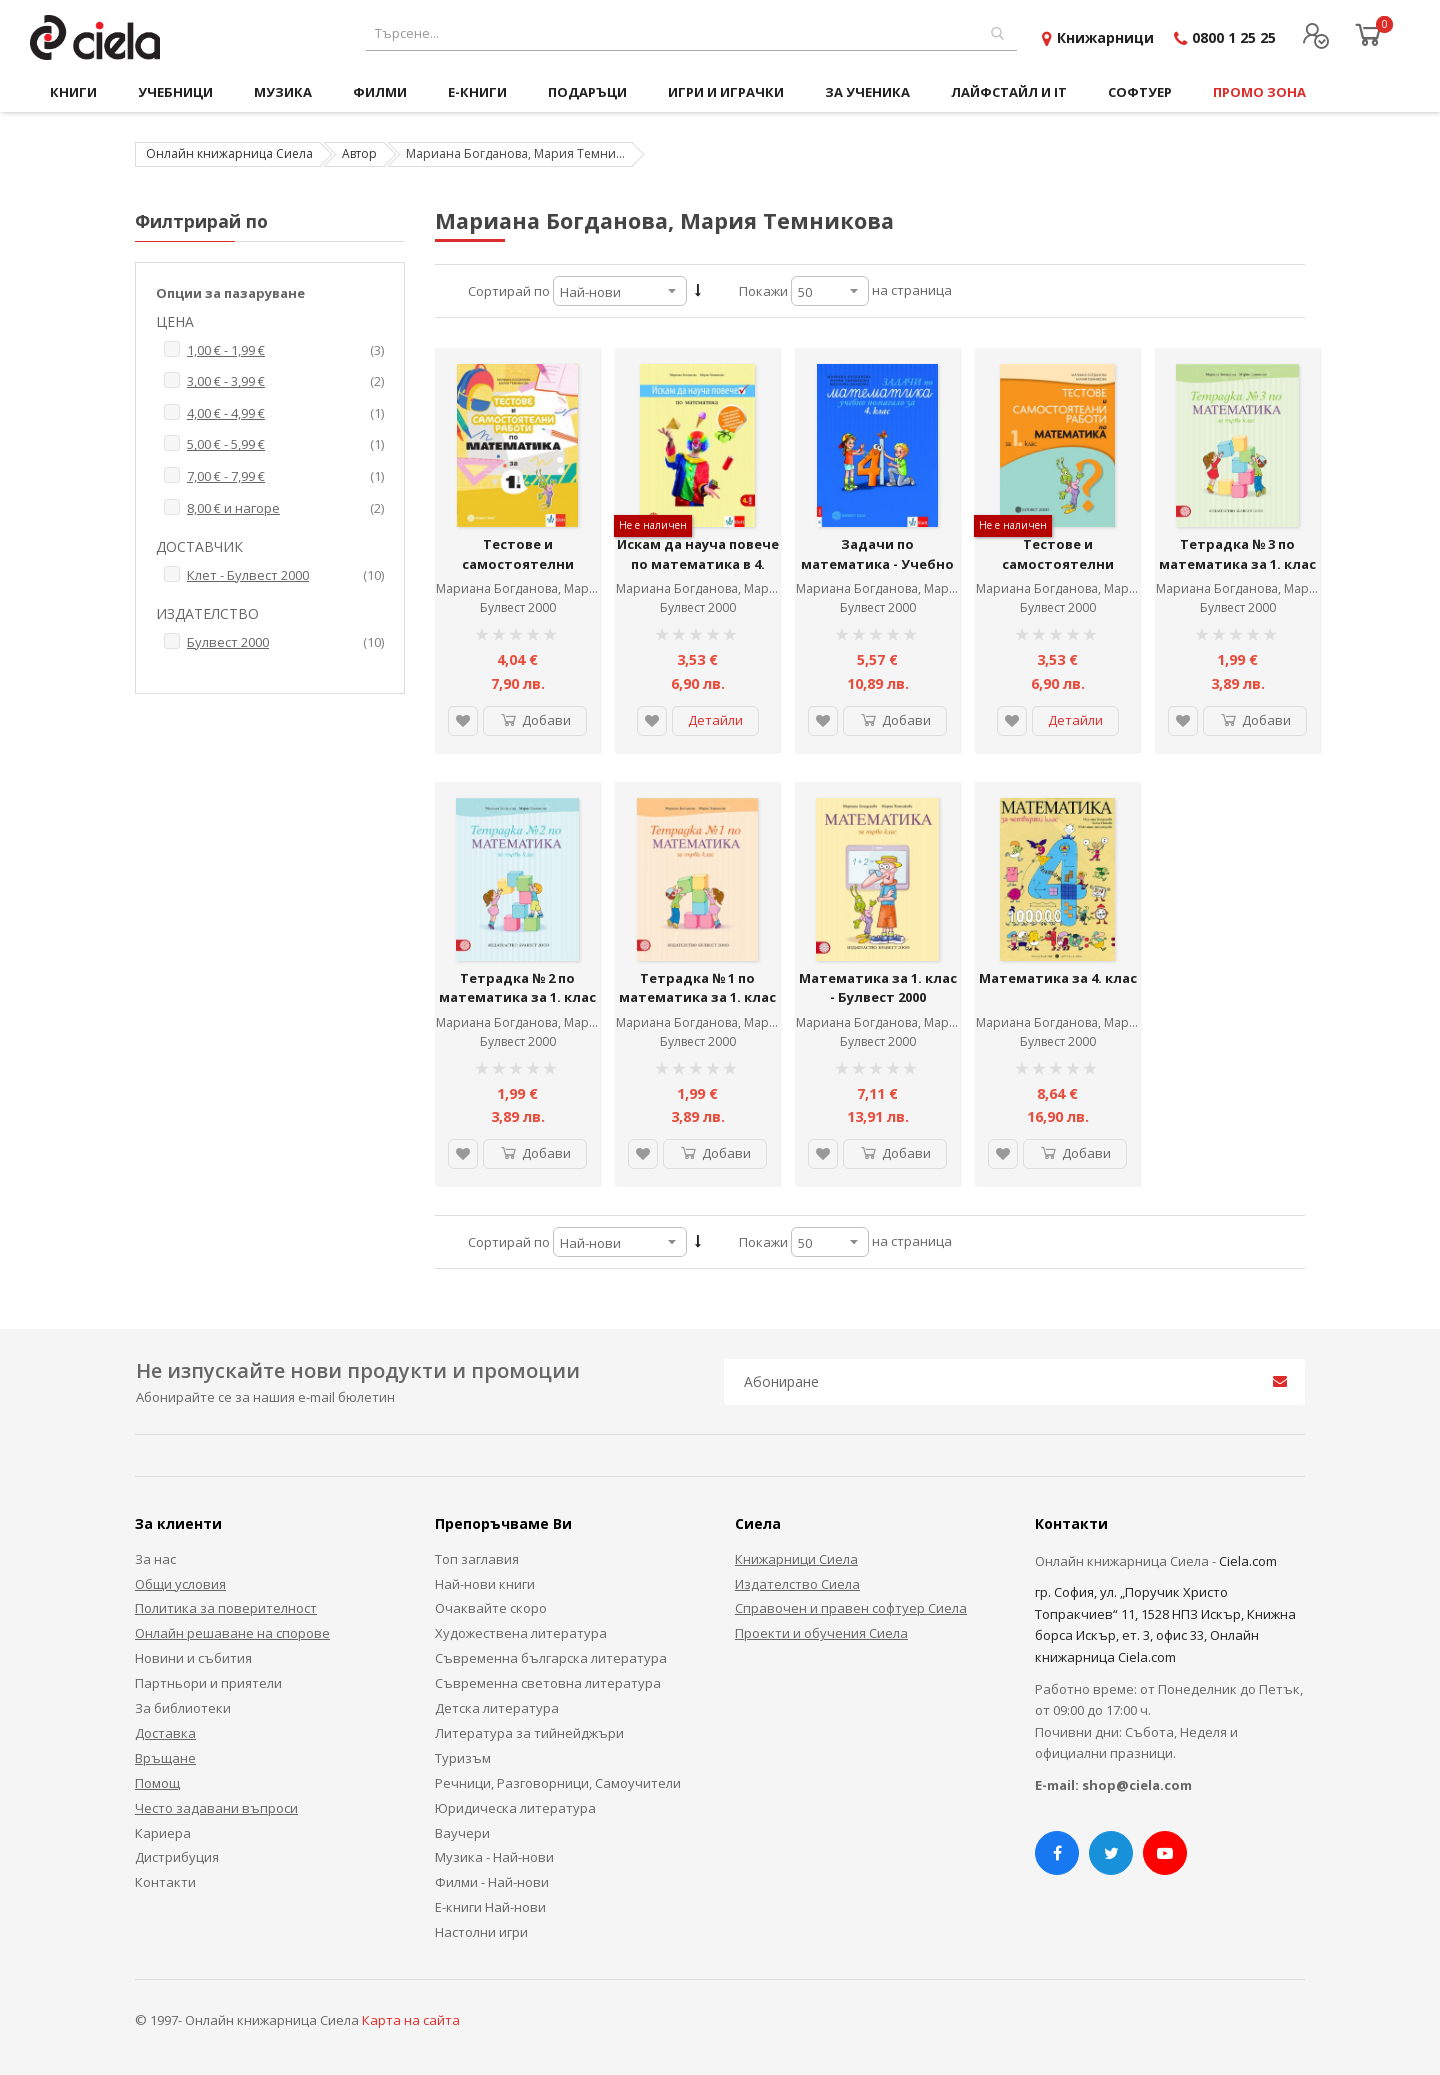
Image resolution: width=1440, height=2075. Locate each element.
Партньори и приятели (208, 1683)
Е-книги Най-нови (490, 1907)
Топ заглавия (477, 1559)
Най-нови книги (485, 1584)
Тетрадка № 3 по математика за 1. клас (1237, 554)
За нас (155, 1559)
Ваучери (462, 1833)
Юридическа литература (515, 1808)
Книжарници (1105, 37)
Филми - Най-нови (492, 1882)
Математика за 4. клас (1058, 978)
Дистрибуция (177, 1857)
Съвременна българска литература (551, 1658)
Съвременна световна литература (548, 1683)
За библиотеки (183, 1708)
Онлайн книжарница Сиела (229, 153)
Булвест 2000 (518, 607)
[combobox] (691, 33)
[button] (463, 721)
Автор (359, 153)
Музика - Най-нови (494, 1857)
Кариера (163, 1833)
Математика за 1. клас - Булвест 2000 (878, 988)
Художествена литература (521, 1633)
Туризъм (463, 1758)
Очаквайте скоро (491, 1608)
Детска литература (497, 1708)
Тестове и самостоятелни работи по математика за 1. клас (517, 573)
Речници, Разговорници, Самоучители (558, 1783)
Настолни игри (481, 1932)
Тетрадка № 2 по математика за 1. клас (517, 988)
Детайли (715, 720)
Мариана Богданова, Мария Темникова (554, 588)
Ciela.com (1248, 1561)
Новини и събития (193, 1658)
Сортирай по (509, 291)
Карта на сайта (411, 2020)
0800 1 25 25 (1234, 37)
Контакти (165, 1882)
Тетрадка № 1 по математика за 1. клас (697, 988)
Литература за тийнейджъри (529, 1733)
